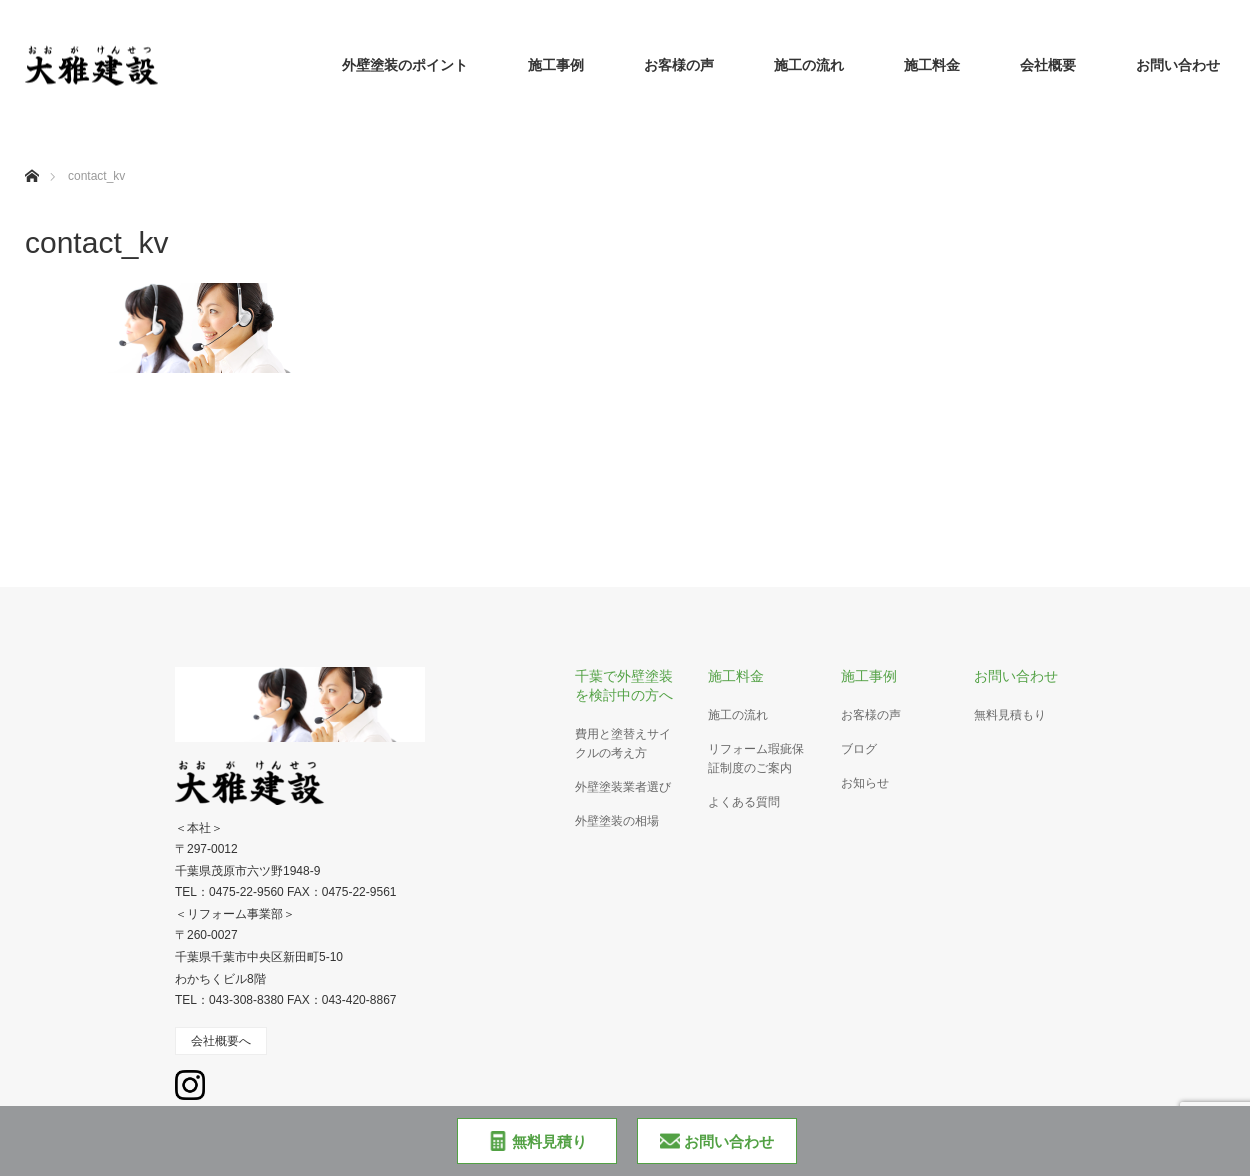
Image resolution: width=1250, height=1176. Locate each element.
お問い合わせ (1178, 65)
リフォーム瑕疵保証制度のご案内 (756, 758)
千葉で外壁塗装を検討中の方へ (624, 685)
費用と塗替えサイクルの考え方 (623, 743)
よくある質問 (744, 802)
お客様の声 (679, 65)
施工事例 (556, 65)
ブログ (859, 749)
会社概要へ (221, 1041)
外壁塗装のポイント (405, 65)
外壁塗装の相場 (617, 821)
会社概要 (1048, 65)
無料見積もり (1010, 715)
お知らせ (865, 783)
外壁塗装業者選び (623, 787)
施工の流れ (809, 65)
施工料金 (932, 65)
